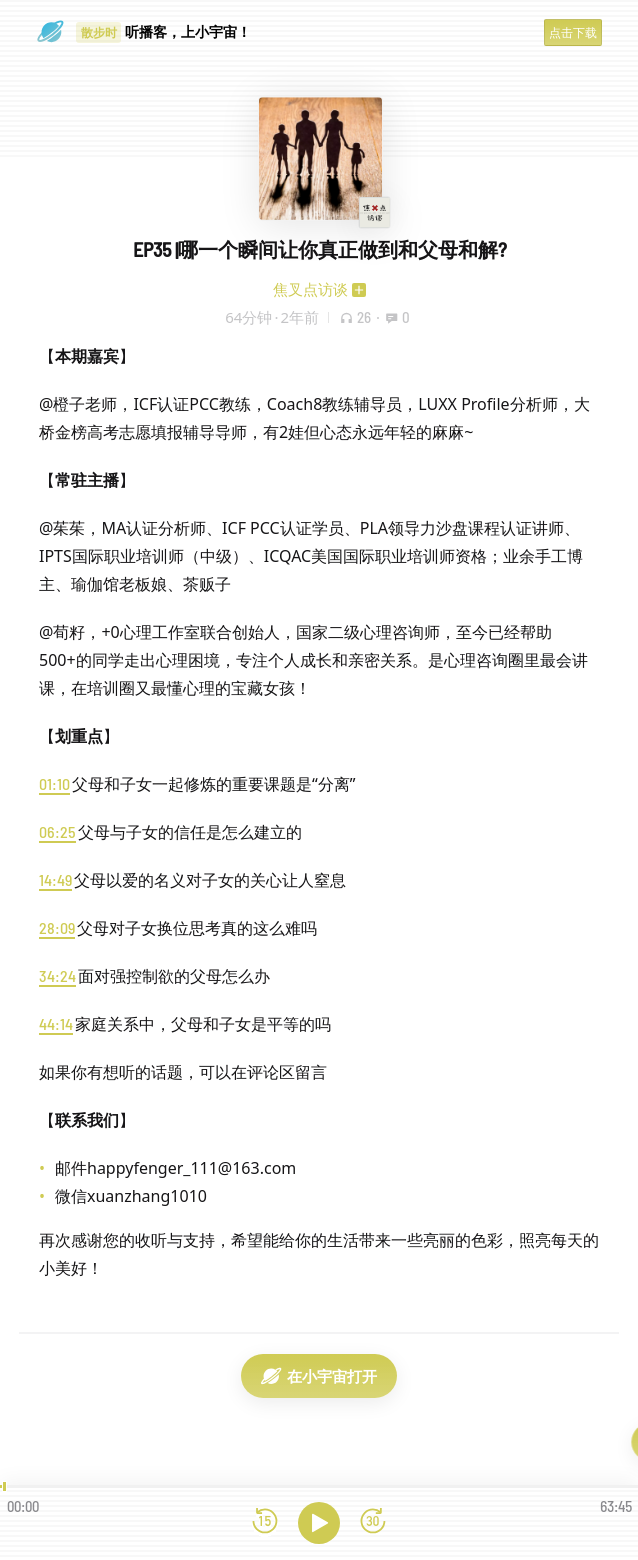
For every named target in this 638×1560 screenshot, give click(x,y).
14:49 (55, 879)
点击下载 (573, 32)
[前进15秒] (373, 1522)
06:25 (57, 831)
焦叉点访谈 (310, 289)
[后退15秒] (265, 1522)
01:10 (54, 783)
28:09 (57, 927)
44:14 (56, 1023)
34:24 (57, 975)
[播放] (319, 1523)
